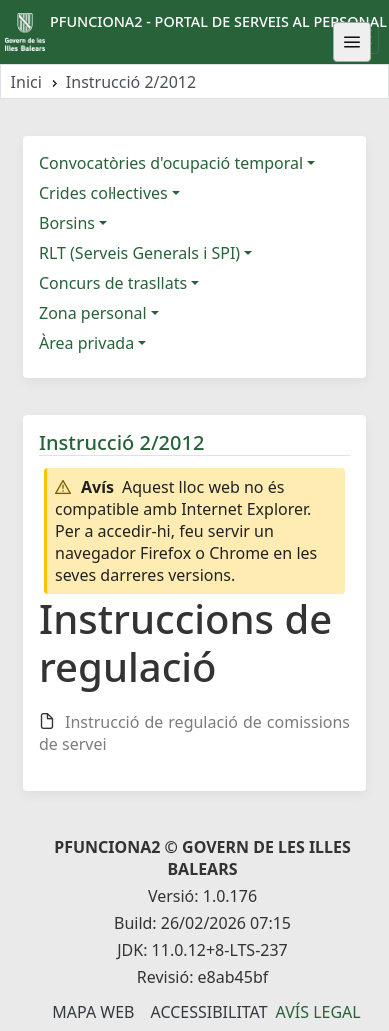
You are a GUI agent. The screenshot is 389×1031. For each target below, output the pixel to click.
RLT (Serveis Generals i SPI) (139, 253)
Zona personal (93, 313)
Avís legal (318, 1012)
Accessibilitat (208, 1012)
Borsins (67, 223)
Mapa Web (93, 1012)
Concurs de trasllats (113, 283)
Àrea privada (86, 343)
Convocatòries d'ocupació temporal (171, 163)
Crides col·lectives (103, 193)
